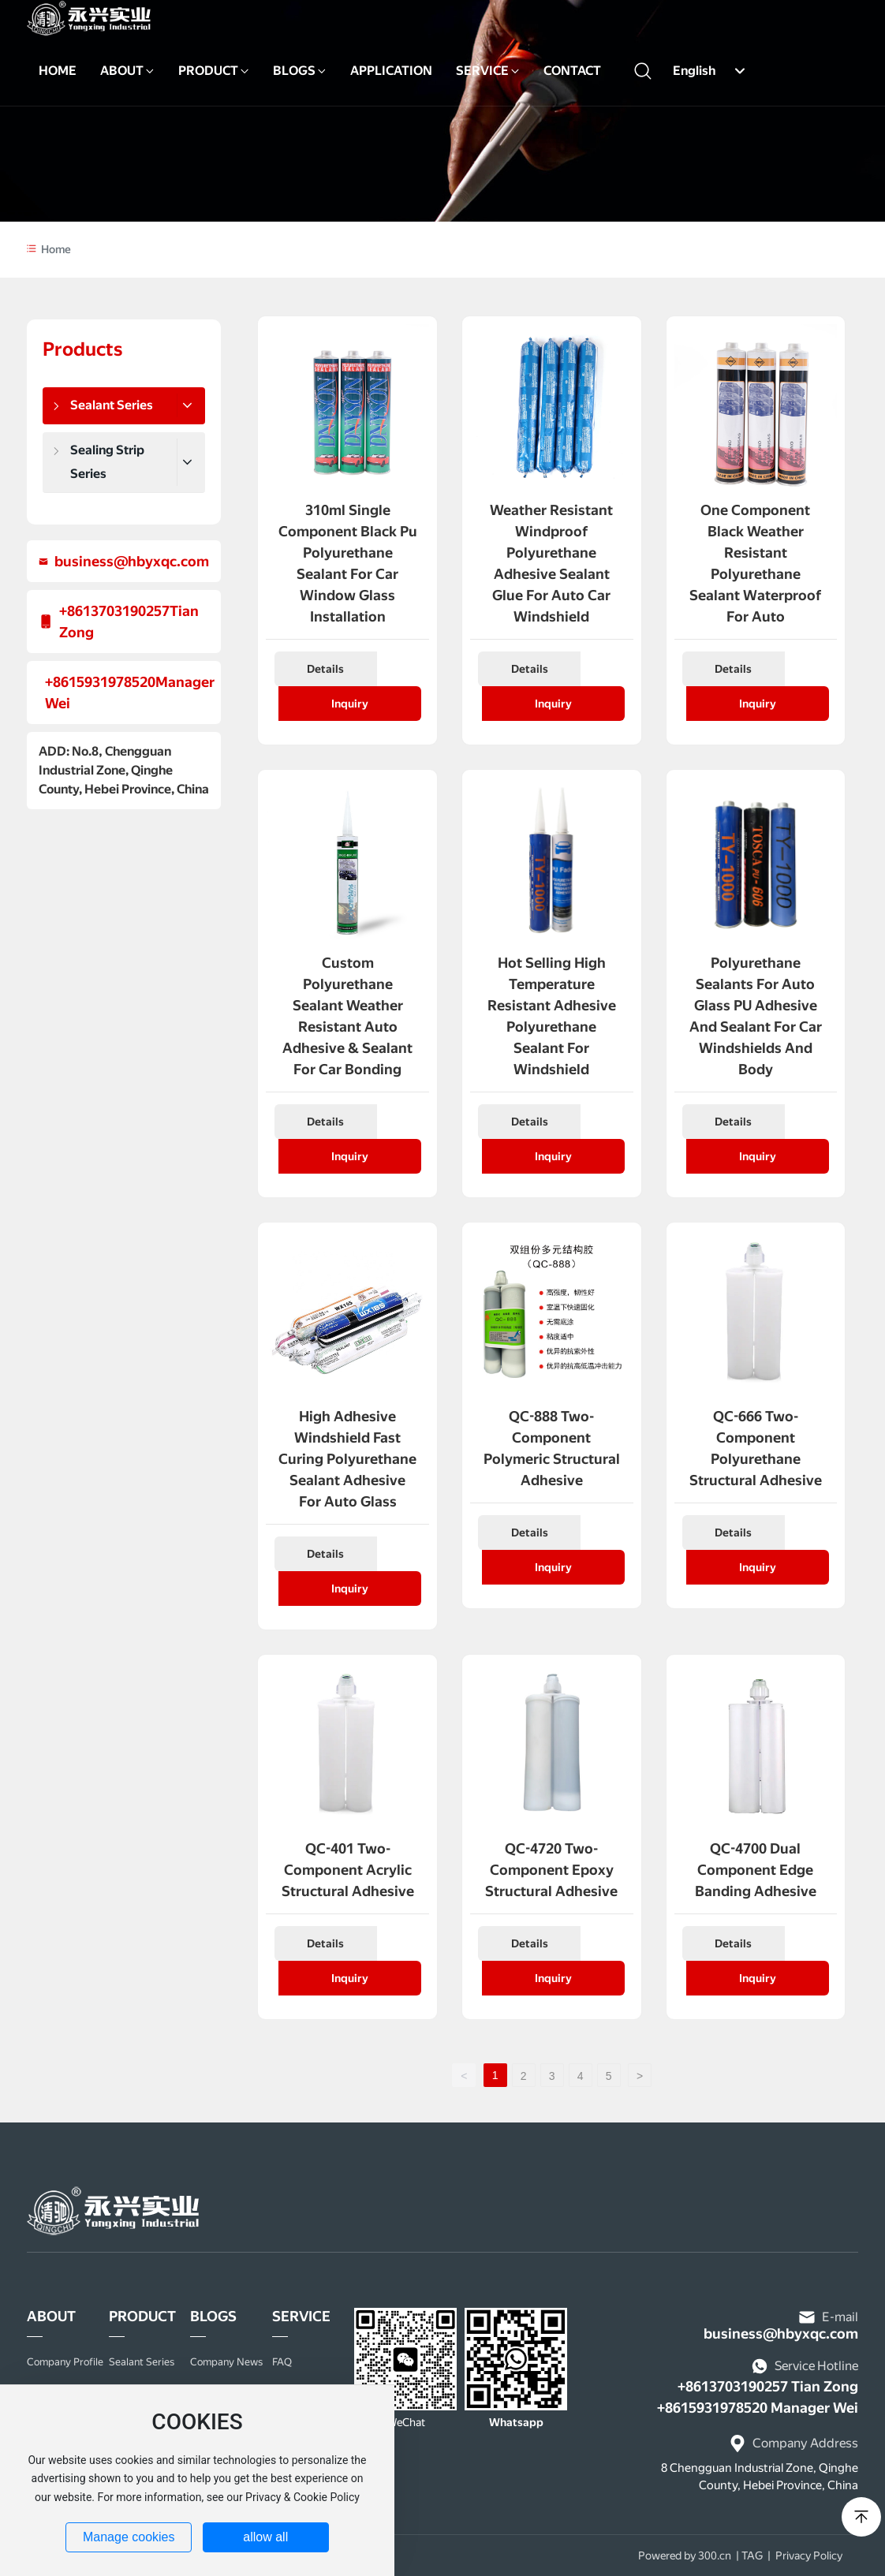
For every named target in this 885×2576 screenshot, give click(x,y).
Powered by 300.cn (684, 2555)
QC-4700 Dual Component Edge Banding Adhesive (755, 1869)
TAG (752, 2555)
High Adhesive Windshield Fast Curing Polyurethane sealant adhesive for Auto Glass (347, 1459)
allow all (265, 2537)
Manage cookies (129, 2537)
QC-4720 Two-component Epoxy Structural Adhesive (551, 1869)
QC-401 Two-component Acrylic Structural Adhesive (348, 1869)
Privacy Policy (808, 2555)
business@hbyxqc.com (131, 561)
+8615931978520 (100, 682)
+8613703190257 (114, 611)
